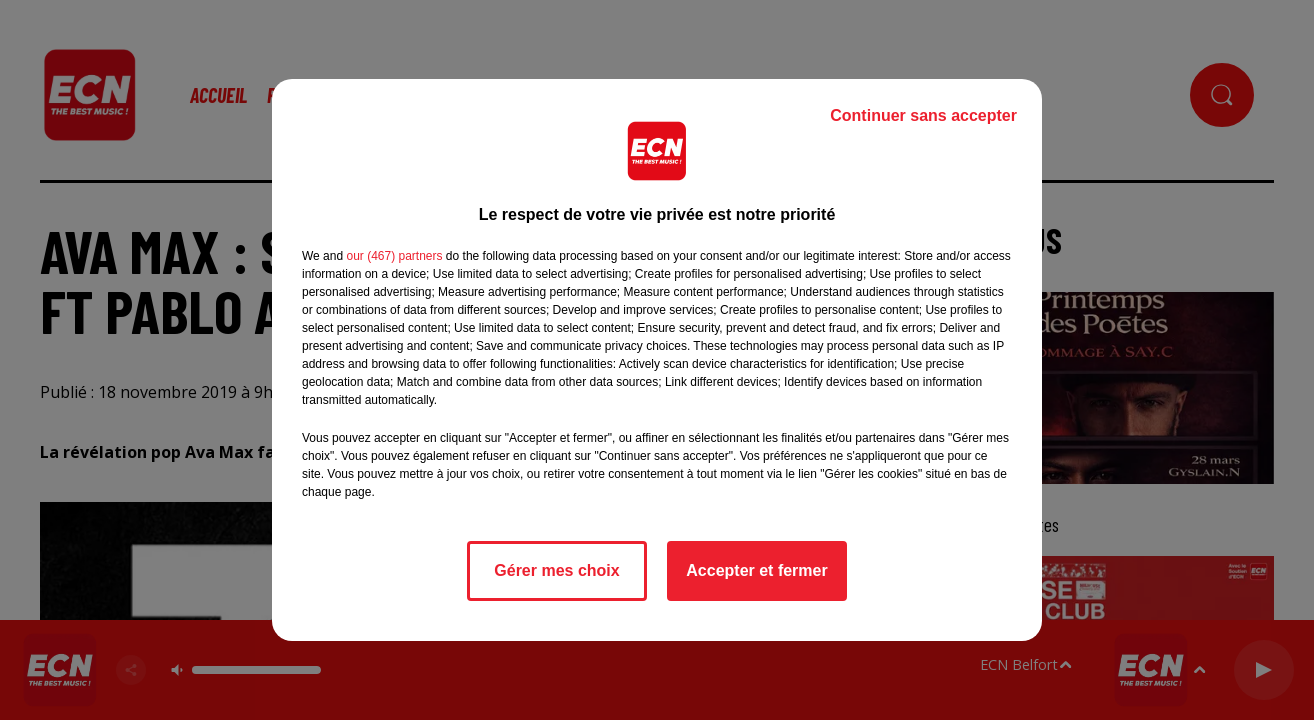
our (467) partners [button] (394, 256)
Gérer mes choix (556, 570)
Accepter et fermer (756, 570)
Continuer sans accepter (923, 115)
